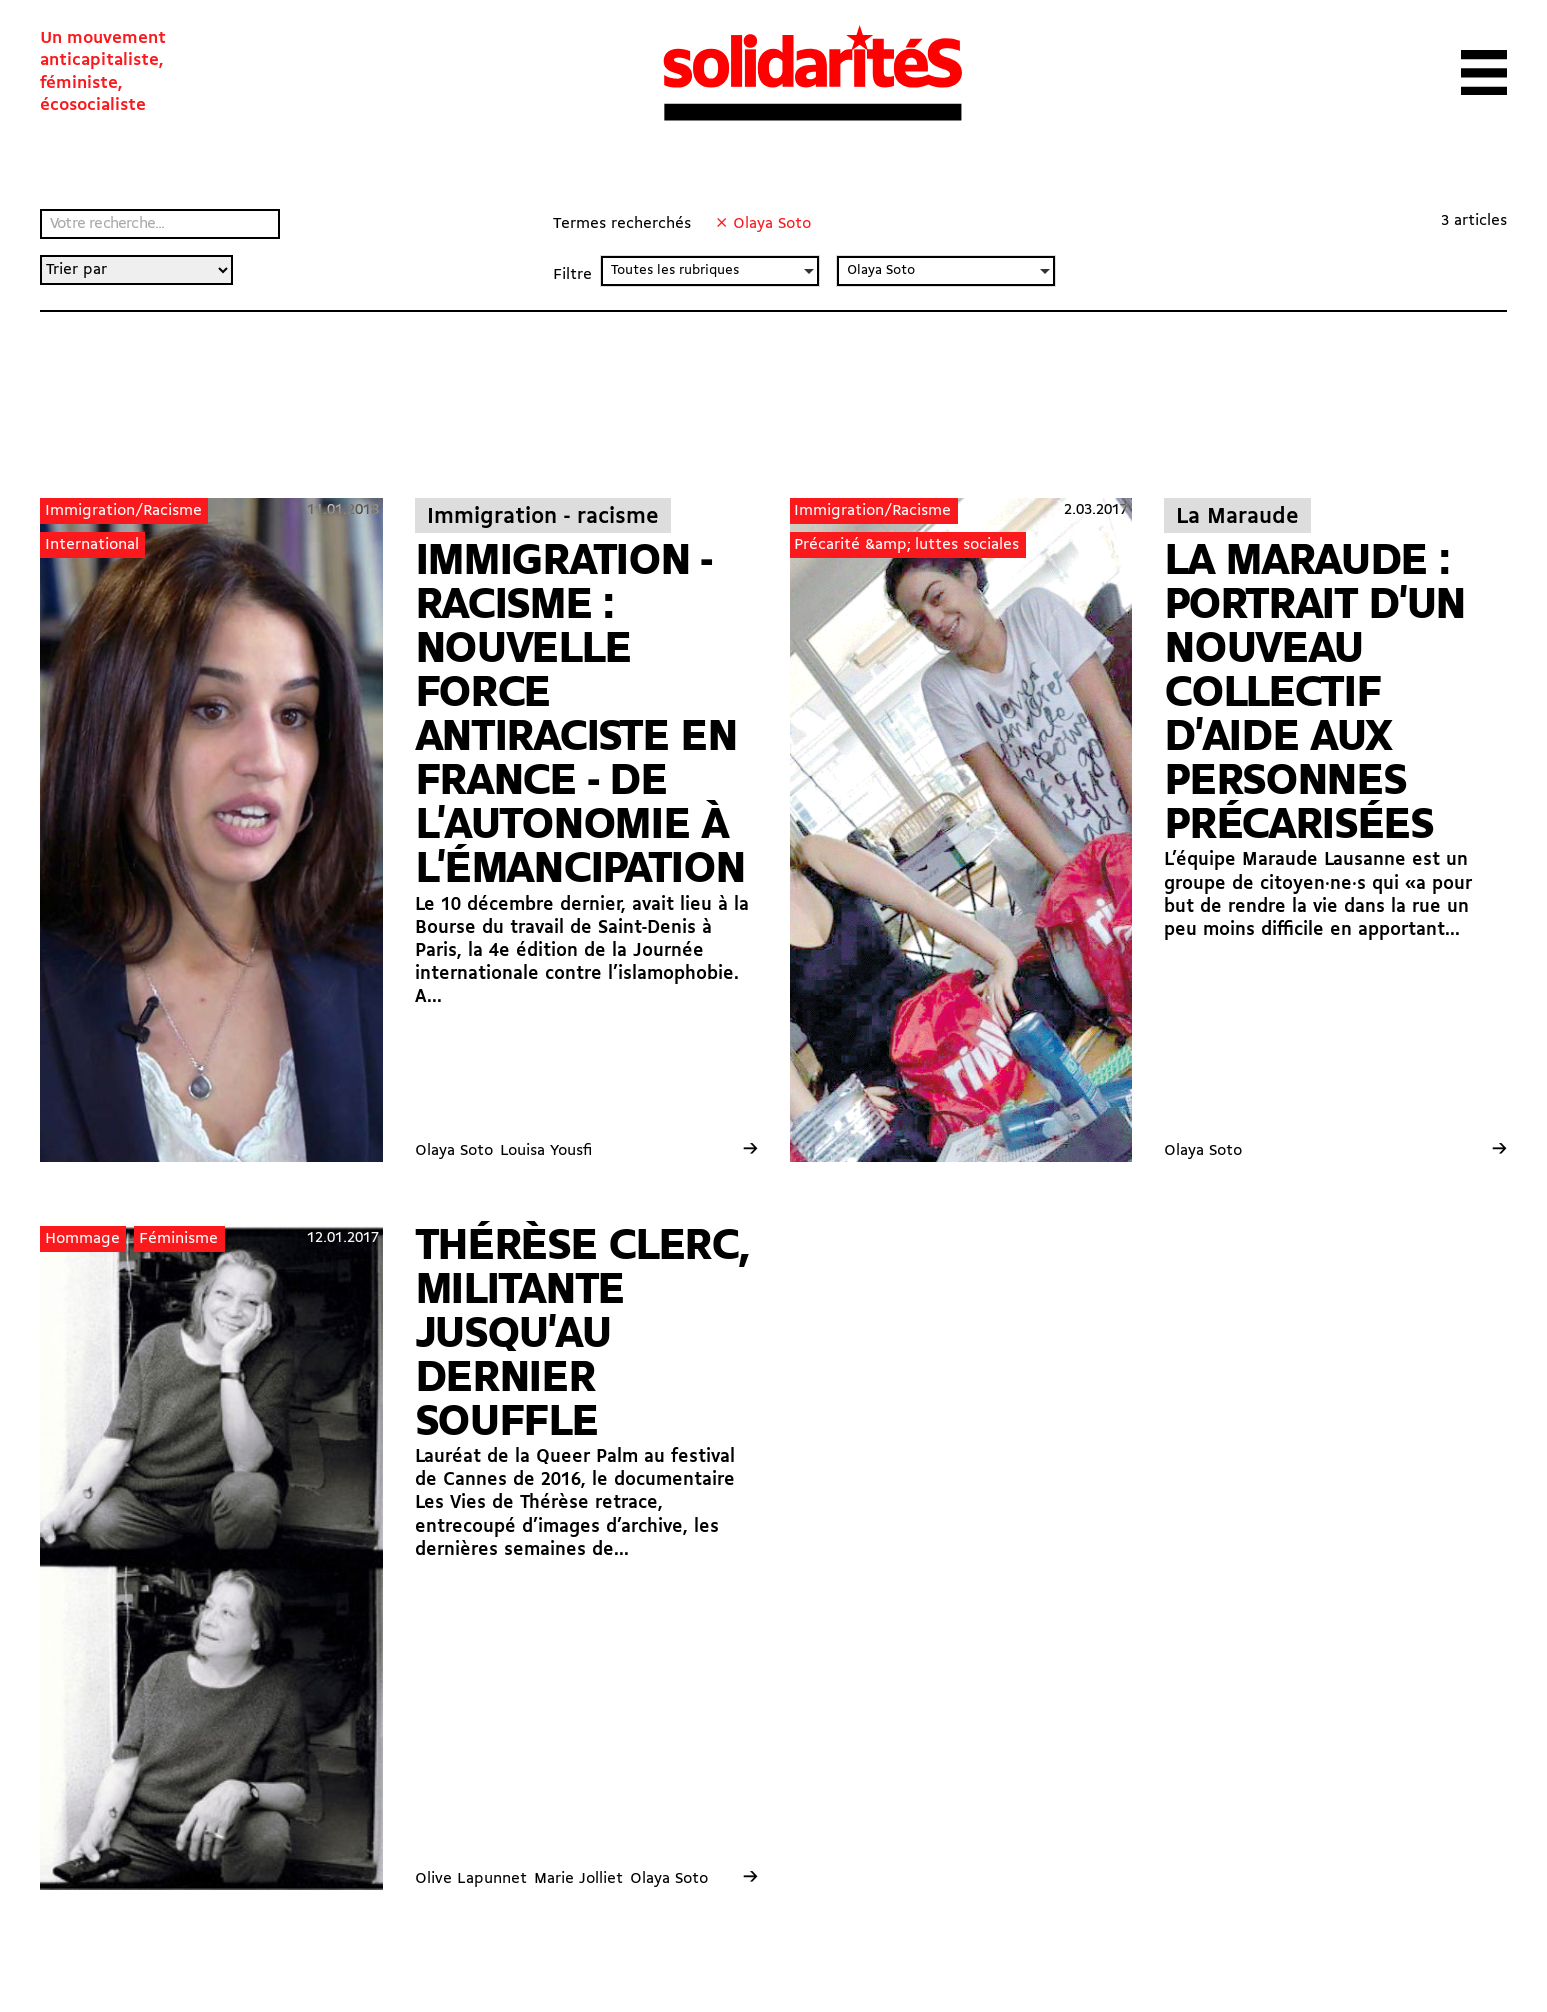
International (92, 545)
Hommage (82, 1239)
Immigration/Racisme (123, 511)
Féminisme (178, 1239)
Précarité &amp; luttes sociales (906, 545)
